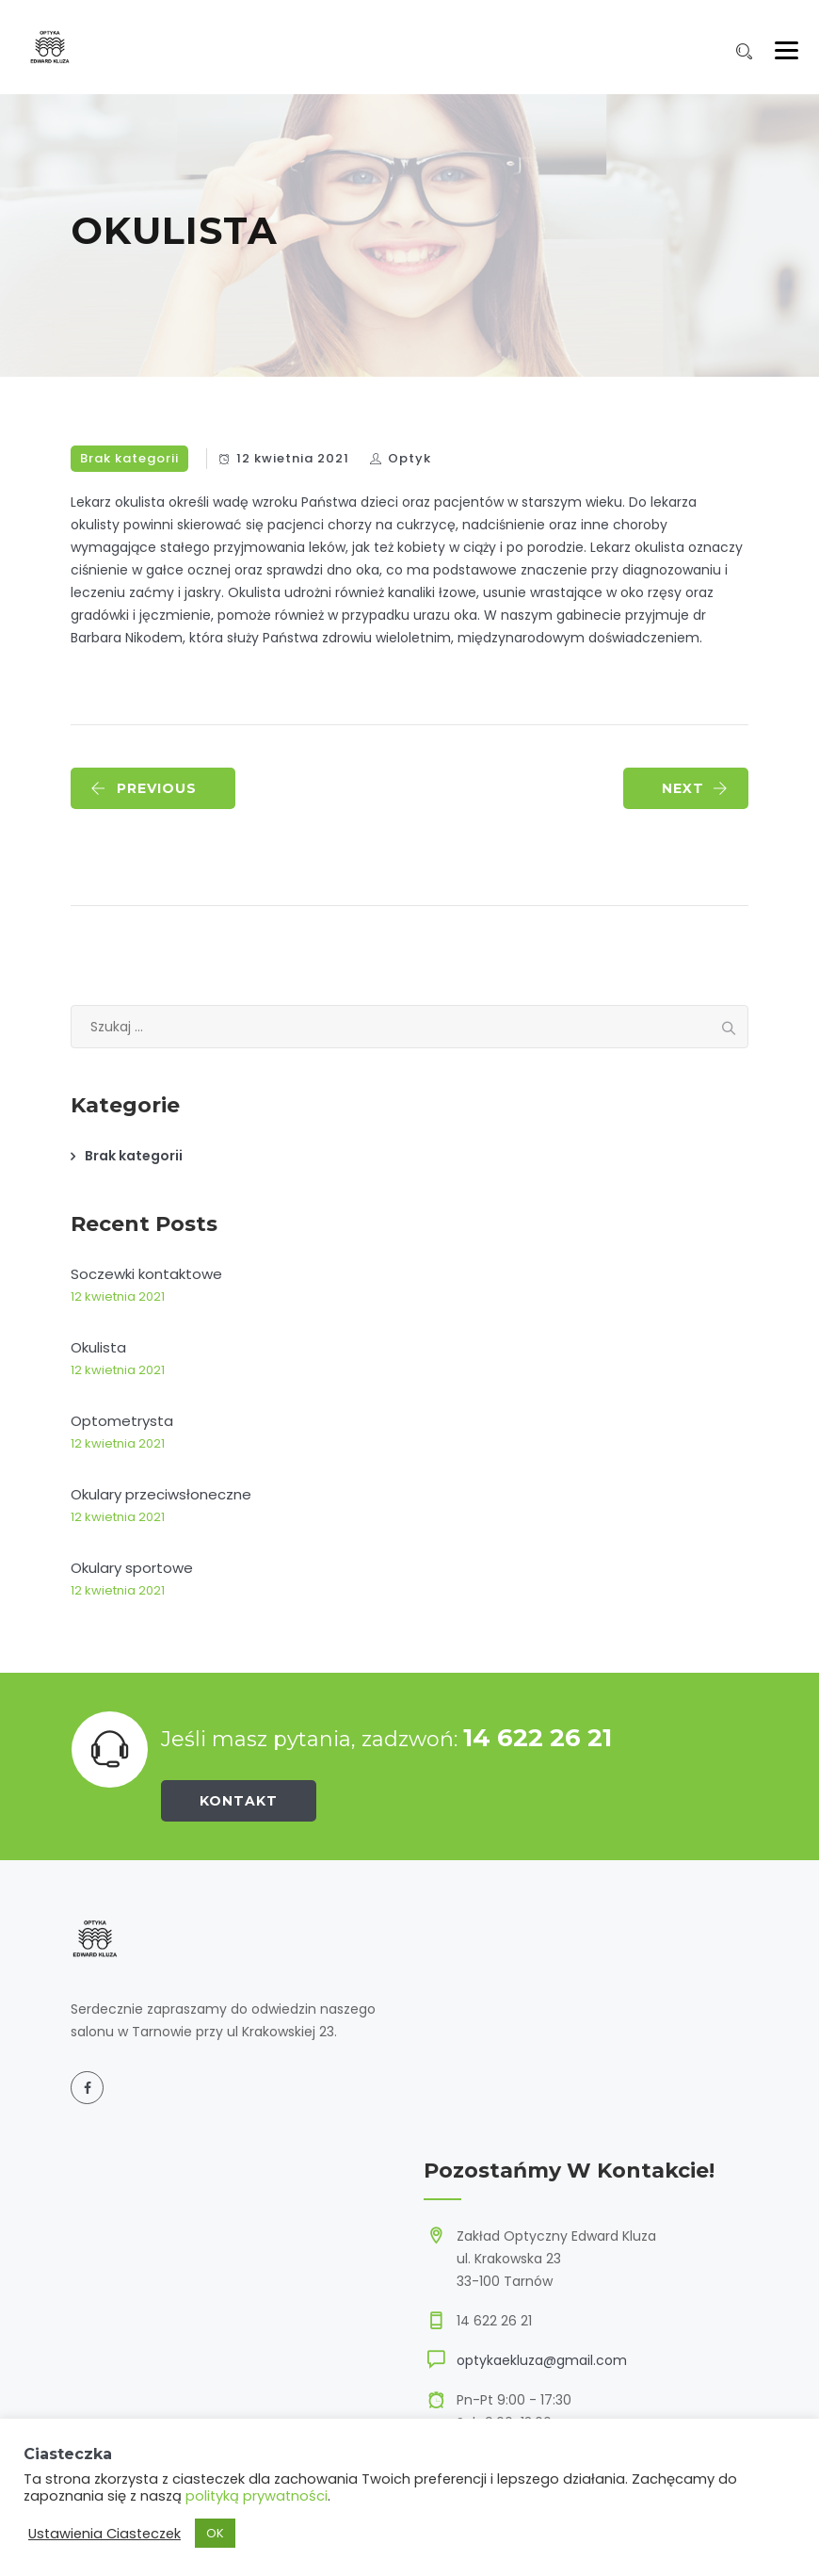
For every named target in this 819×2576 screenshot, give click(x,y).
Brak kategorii (129, 458)
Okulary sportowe (132, 1568)
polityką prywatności (256, 2496)
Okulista (98, 1347)
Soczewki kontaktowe (146, 1274)
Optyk (409, 458)
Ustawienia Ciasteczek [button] (104, 2533)
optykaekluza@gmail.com (542, 2360)
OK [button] (215, 2533)
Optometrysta (122, 1421)
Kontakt (239, 1800)
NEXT (695, 788)
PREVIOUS (143, 788)
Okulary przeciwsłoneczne (161, 1494)
